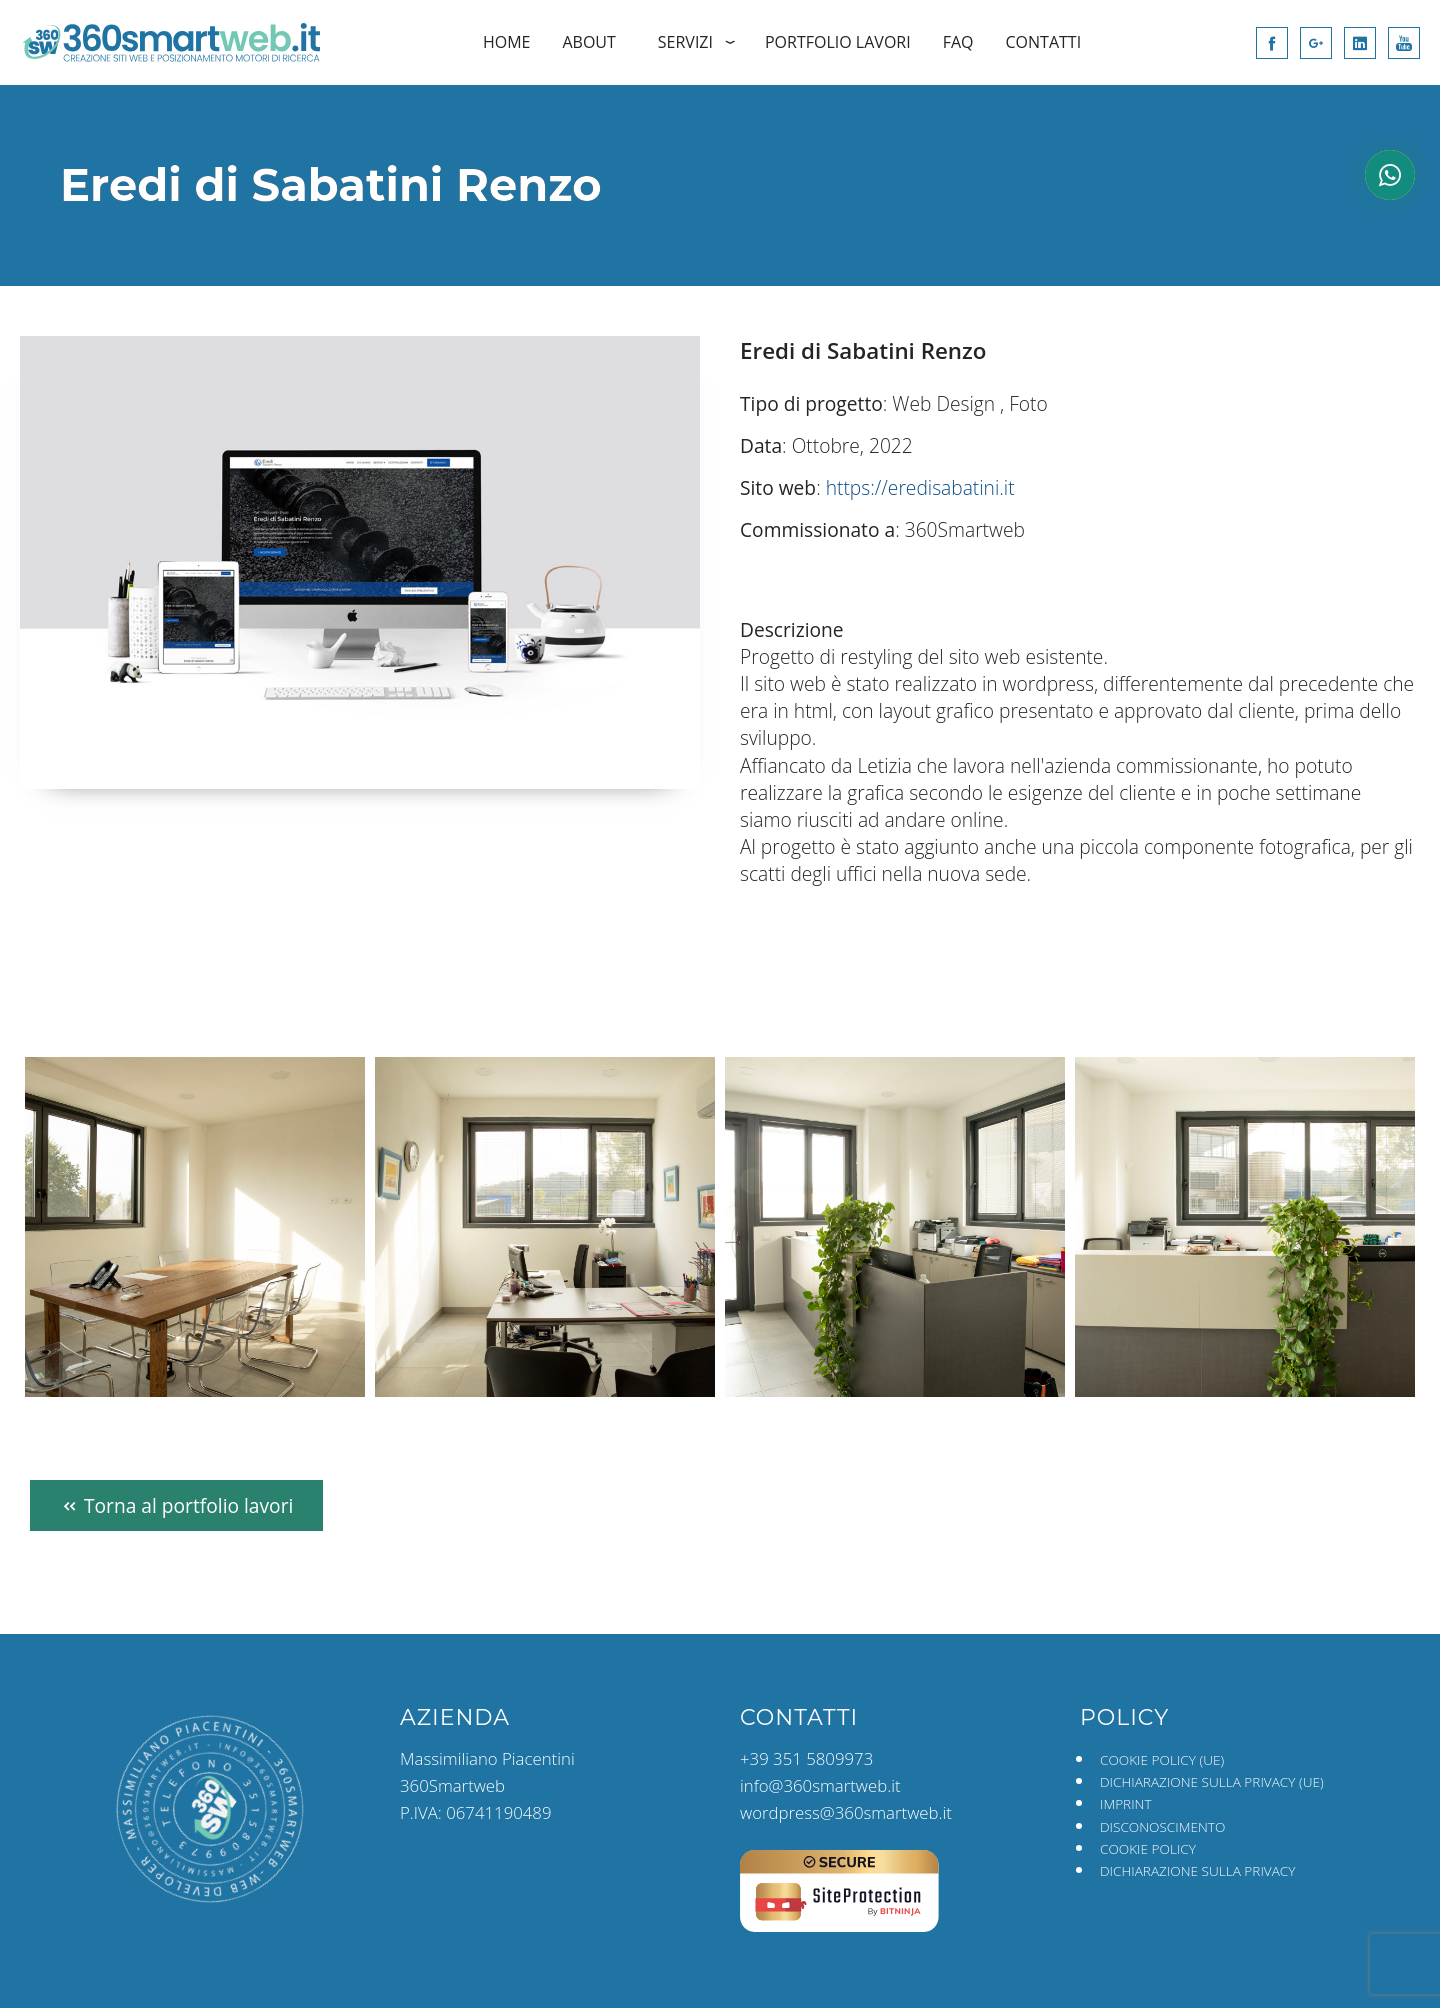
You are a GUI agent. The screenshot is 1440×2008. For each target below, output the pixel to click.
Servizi (685, 42)
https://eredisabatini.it (920, 487)
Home (507, 42)
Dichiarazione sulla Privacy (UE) (1212, 1781)
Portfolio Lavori (838, 42)
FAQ (958, 42)
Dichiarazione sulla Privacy (1197, 1870)
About (588, 42)
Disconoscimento (1162, 1826)
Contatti (1044, 42)
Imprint (1126, 1803)
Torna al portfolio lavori (176, 1505)
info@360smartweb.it (820, 1785)
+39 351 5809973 (806, 1758)
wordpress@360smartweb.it (846, 1812)
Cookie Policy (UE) (1162, 1759)
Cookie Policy (1148, 1848)
